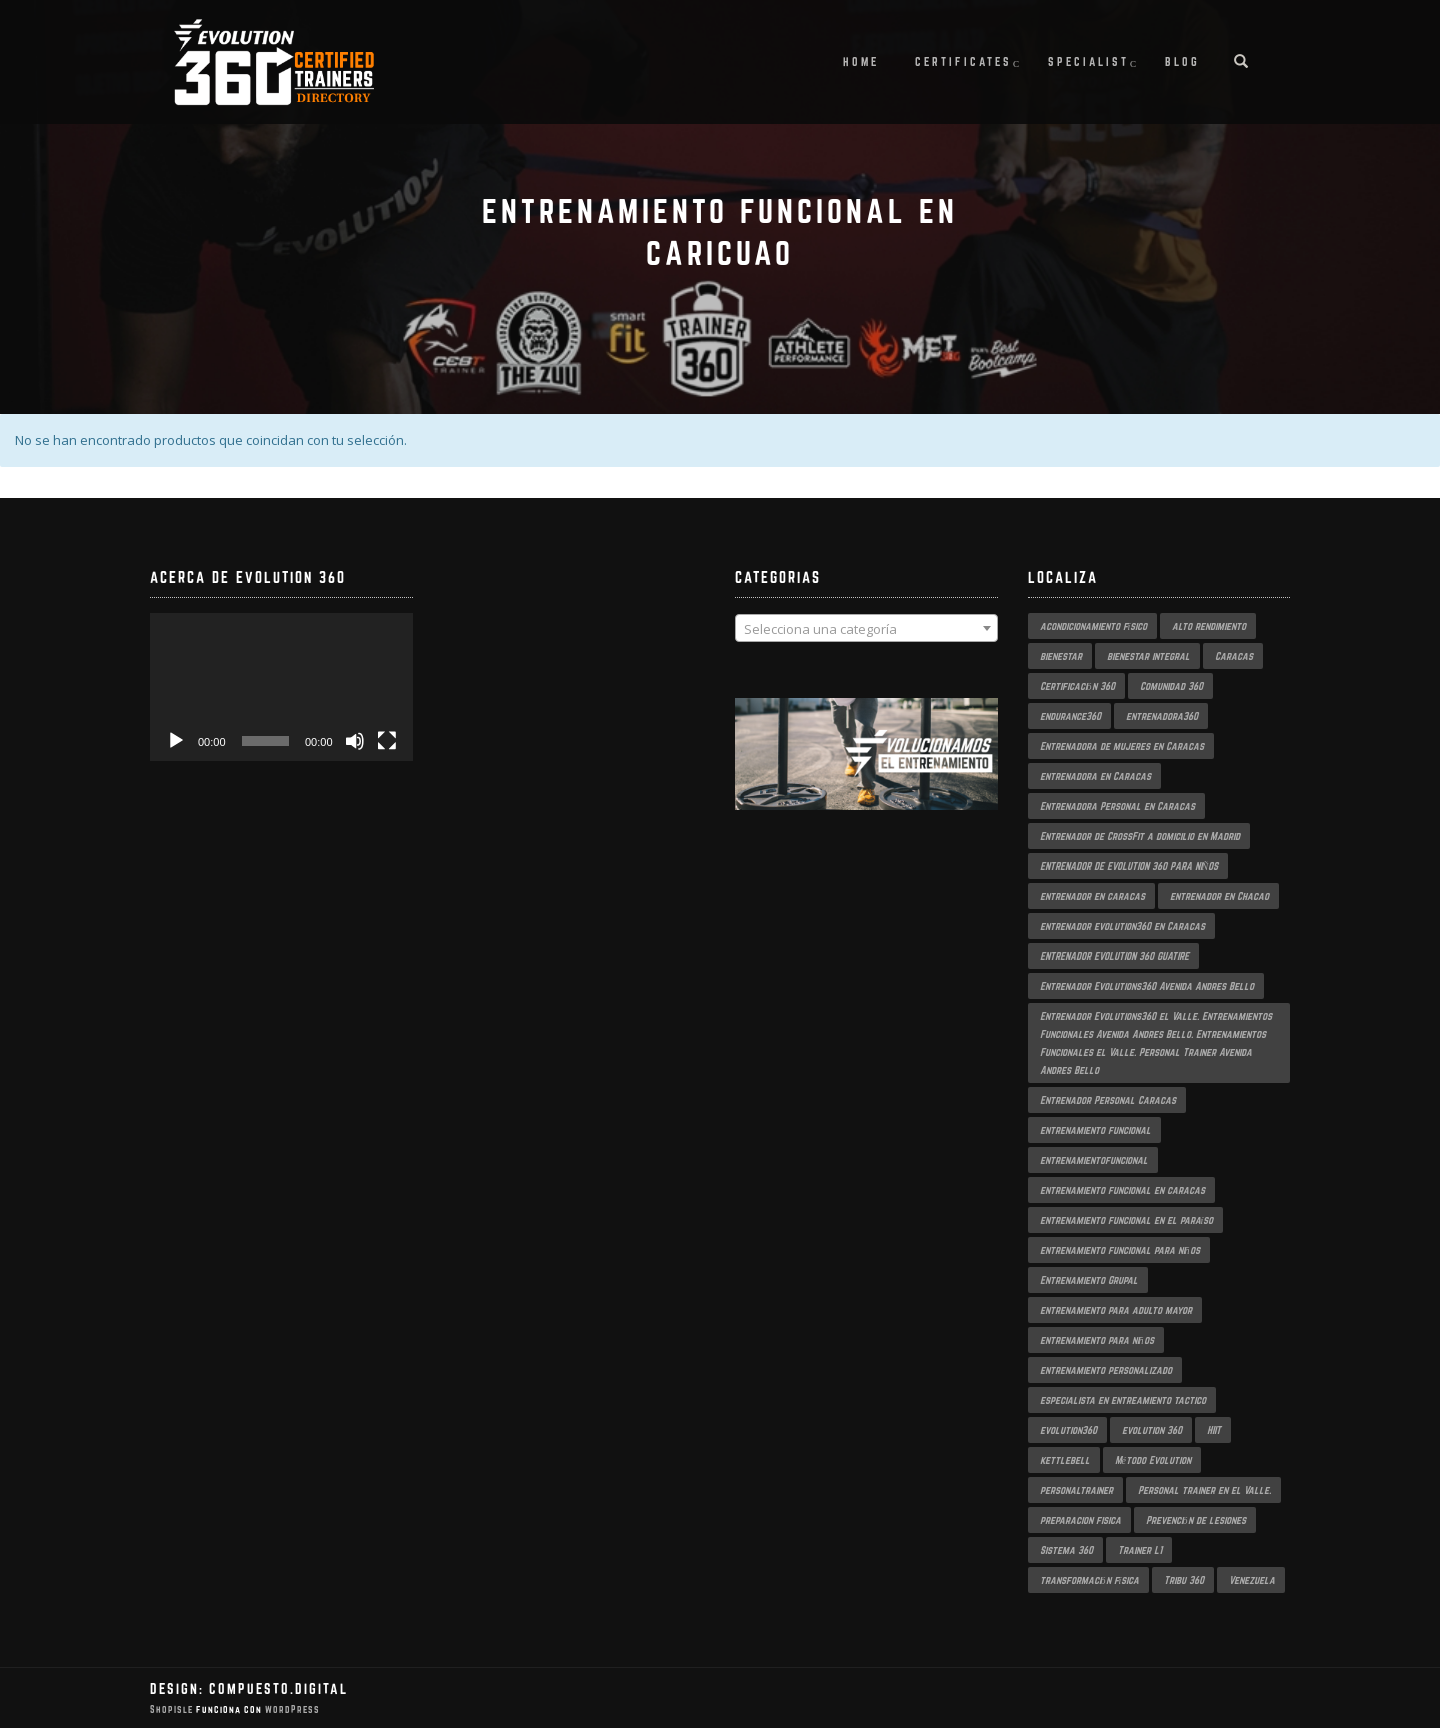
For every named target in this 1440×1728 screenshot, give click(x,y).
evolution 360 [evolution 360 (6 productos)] (1152, 1430)
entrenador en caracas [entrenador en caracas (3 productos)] (1092, 896)
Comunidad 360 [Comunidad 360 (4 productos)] (1171, 686)
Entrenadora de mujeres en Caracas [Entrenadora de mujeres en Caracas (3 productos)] (1122, 746)
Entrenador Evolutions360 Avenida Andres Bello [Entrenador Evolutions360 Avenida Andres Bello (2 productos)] (1147, 986)
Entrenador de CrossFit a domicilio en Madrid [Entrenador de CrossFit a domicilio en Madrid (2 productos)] (1140, 836)
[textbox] (866, 629)
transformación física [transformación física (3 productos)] (1090, 1580)
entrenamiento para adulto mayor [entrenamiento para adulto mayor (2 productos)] (1116, 1310)
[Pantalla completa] (387, 741)
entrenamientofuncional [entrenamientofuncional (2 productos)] (1094, 1160)
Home (861, 61)
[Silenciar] (355, 741)
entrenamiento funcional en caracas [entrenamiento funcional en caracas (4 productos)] (1122, 1190)
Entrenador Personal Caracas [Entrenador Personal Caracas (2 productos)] (1108, 1100)
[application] (281, 687)
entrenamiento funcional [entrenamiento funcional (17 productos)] (1095, 1130)
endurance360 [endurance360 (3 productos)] (1070, 716)
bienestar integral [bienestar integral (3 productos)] (1148, 656)
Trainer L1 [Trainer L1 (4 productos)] (1140, 1550)
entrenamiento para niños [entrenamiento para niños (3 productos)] (1097, 1340)
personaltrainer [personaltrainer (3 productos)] (1076, 1490)
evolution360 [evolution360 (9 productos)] (1068, 1430)
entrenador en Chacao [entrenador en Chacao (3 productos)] (1219, 896)
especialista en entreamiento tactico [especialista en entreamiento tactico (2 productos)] (1123, 1400)
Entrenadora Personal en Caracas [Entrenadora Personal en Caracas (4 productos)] (1117, 806)
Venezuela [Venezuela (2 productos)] (1252, 1580)
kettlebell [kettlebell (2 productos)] (1065, 1460)
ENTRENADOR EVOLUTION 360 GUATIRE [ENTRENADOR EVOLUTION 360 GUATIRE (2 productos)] (1114, 956)
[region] (866, 774)
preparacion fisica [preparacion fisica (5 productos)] (1080, 1520)
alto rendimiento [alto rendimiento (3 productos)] (1209, 626)
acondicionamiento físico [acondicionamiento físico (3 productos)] (1094, 626)
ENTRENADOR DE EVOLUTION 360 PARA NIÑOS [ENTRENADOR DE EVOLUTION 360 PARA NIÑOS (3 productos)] (1129, 866)
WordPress (291, 1709)
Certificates (963, 61)
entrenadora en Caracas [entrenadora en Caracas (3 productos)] (1095, 776)
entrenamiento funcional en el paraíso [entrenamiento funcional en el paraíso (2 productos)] (1127, 1220)
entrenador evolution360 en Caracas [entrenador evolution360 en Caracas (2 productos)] (1122, 926)
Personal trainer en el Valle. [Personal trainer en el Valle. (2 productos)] (1204, 1490)
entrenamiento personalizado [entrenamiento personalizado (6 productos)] (1106, 1370)
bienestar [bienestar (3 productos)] (1061, 656)
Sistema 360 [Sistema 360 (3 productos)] (1066, 1550)
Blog (1182, 61)
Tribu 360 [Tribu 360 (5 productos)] (1184, 1580)
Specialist (1088, 61)
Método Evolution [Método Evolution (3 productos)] (1153, 1460)
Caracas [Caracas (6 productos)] (1234, 656)
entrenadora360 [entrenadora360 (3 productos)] (1162, 716)
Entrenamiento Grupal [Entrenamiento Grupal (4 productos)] (1089, 1280)
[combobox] (866, 628)
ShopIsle (173, 1709)
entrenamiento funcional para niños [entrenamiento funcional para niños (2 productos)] (1120, 1250)
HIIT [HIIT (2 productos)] (1214, 1430)
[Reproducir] (176, 741)
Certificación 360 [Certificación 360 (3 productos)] (1077, 686)
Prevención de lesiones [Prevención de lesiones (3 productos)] (1196, 1520)
